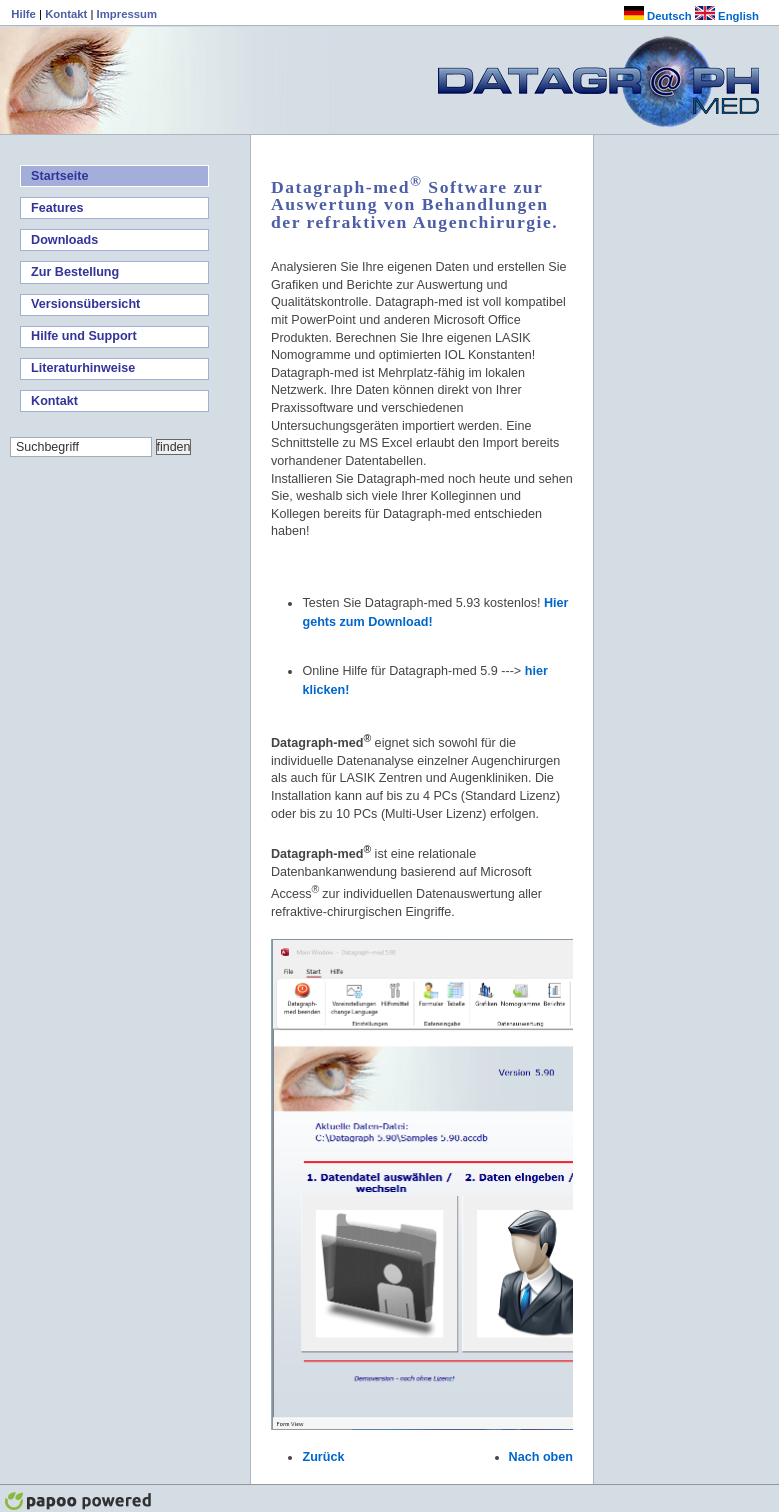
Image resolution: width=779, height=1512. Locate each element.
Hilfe (25, 14)
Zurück (323, 1457)
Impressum (127, 14)
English (727, 16)
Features (57, 208)
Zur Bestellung (75, 272)
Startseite (59, 176)
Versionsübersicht (85, 304)
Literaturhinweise (83, 368)
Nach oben (541, 1457)
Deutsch (658, 16)
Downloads (64, 240)
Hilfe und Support (84, 336)
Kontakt (67, 14)
